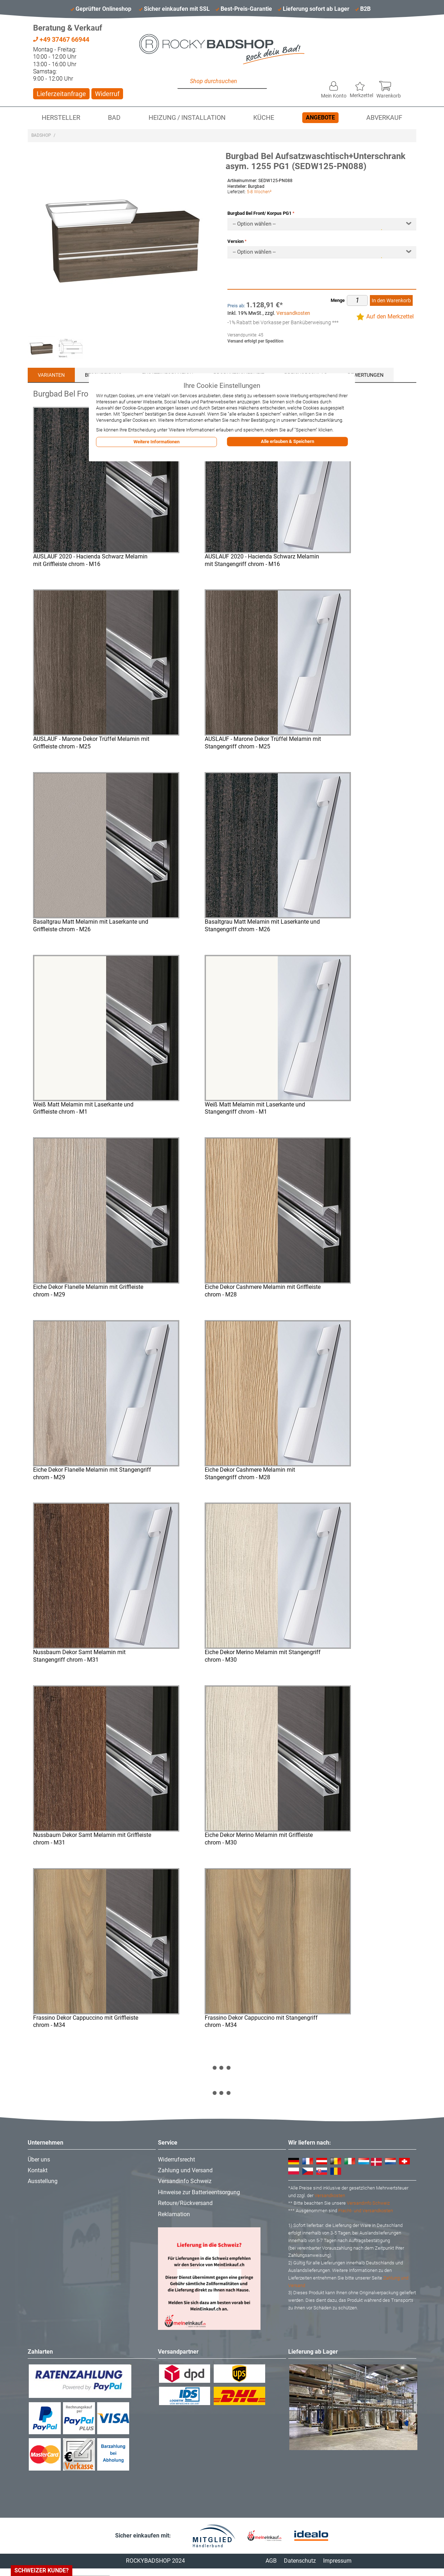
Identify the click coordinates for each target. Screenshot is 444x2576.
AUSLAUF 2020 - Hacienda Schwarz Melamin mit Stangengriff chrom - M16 (262, 560)
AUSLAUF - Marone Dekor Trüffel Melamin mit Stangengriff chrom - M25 (263, 742)
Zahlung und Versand (185, 2170)
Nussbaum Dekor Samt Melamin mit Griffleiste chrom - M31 (92, 1839)
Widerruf (107, 94)
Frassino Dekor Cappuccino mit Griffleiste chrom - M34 (85, 2021)
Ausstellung (43, 2181)
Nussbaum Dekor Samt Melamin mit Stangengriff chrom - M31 (79, 1656)
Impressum (337, 2560)
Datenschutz (300, 2560)
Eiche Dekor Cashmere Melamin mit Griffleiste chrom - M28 (263, 1291)
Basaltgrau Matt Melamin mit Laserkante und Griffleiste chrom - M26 (90, 925)
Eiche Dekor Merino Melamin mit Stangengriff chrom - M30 (263, 1656)
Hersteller (61, 117)
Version (235, 241)
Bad (114, 117)
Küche (263, 117)
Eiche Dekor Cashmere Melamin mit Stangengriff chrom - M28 (250, 1473)
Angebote (320, 117)
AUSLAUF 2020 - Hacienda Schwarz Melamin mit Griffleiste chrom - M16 (90, 560)
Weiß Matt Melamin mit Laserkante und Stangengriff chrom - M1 (255, 1108)
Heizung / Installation (187, 117)
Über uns (39, 2159)
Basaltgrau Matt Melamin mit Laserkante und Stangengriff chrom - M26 (262, 925)
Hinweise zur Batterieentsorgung (199, 2192)
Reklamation (174, 2214)
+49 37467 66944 (61, 39)
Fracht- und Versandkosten (365, 2210)
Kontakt (37, 2170)
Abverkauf (384, 117)
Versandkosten (293, 313)
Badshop (41, 135)
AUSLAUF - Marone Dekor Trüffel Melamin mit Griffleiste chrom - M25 (91, 742)
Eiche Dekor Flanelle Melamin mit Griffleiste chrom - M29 (88, 1291)
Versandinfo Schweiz (185, 2181)
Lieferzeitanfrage (61, 94)
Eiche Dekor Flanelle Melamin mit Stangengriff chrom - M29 (92, 1473)
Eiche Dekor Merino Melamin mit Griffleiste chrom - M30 (259, 1839)
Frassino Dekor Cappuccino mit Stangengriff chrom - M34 (261, 2021)
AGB (271, 2560)
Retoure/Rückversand (185, 2203)
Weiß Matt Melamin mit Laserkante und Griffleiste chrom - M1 (83, 1108)
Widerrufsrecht (176, 2159)
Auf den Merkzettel (390, 316)
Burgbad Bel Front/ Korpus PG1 (259, 213)
